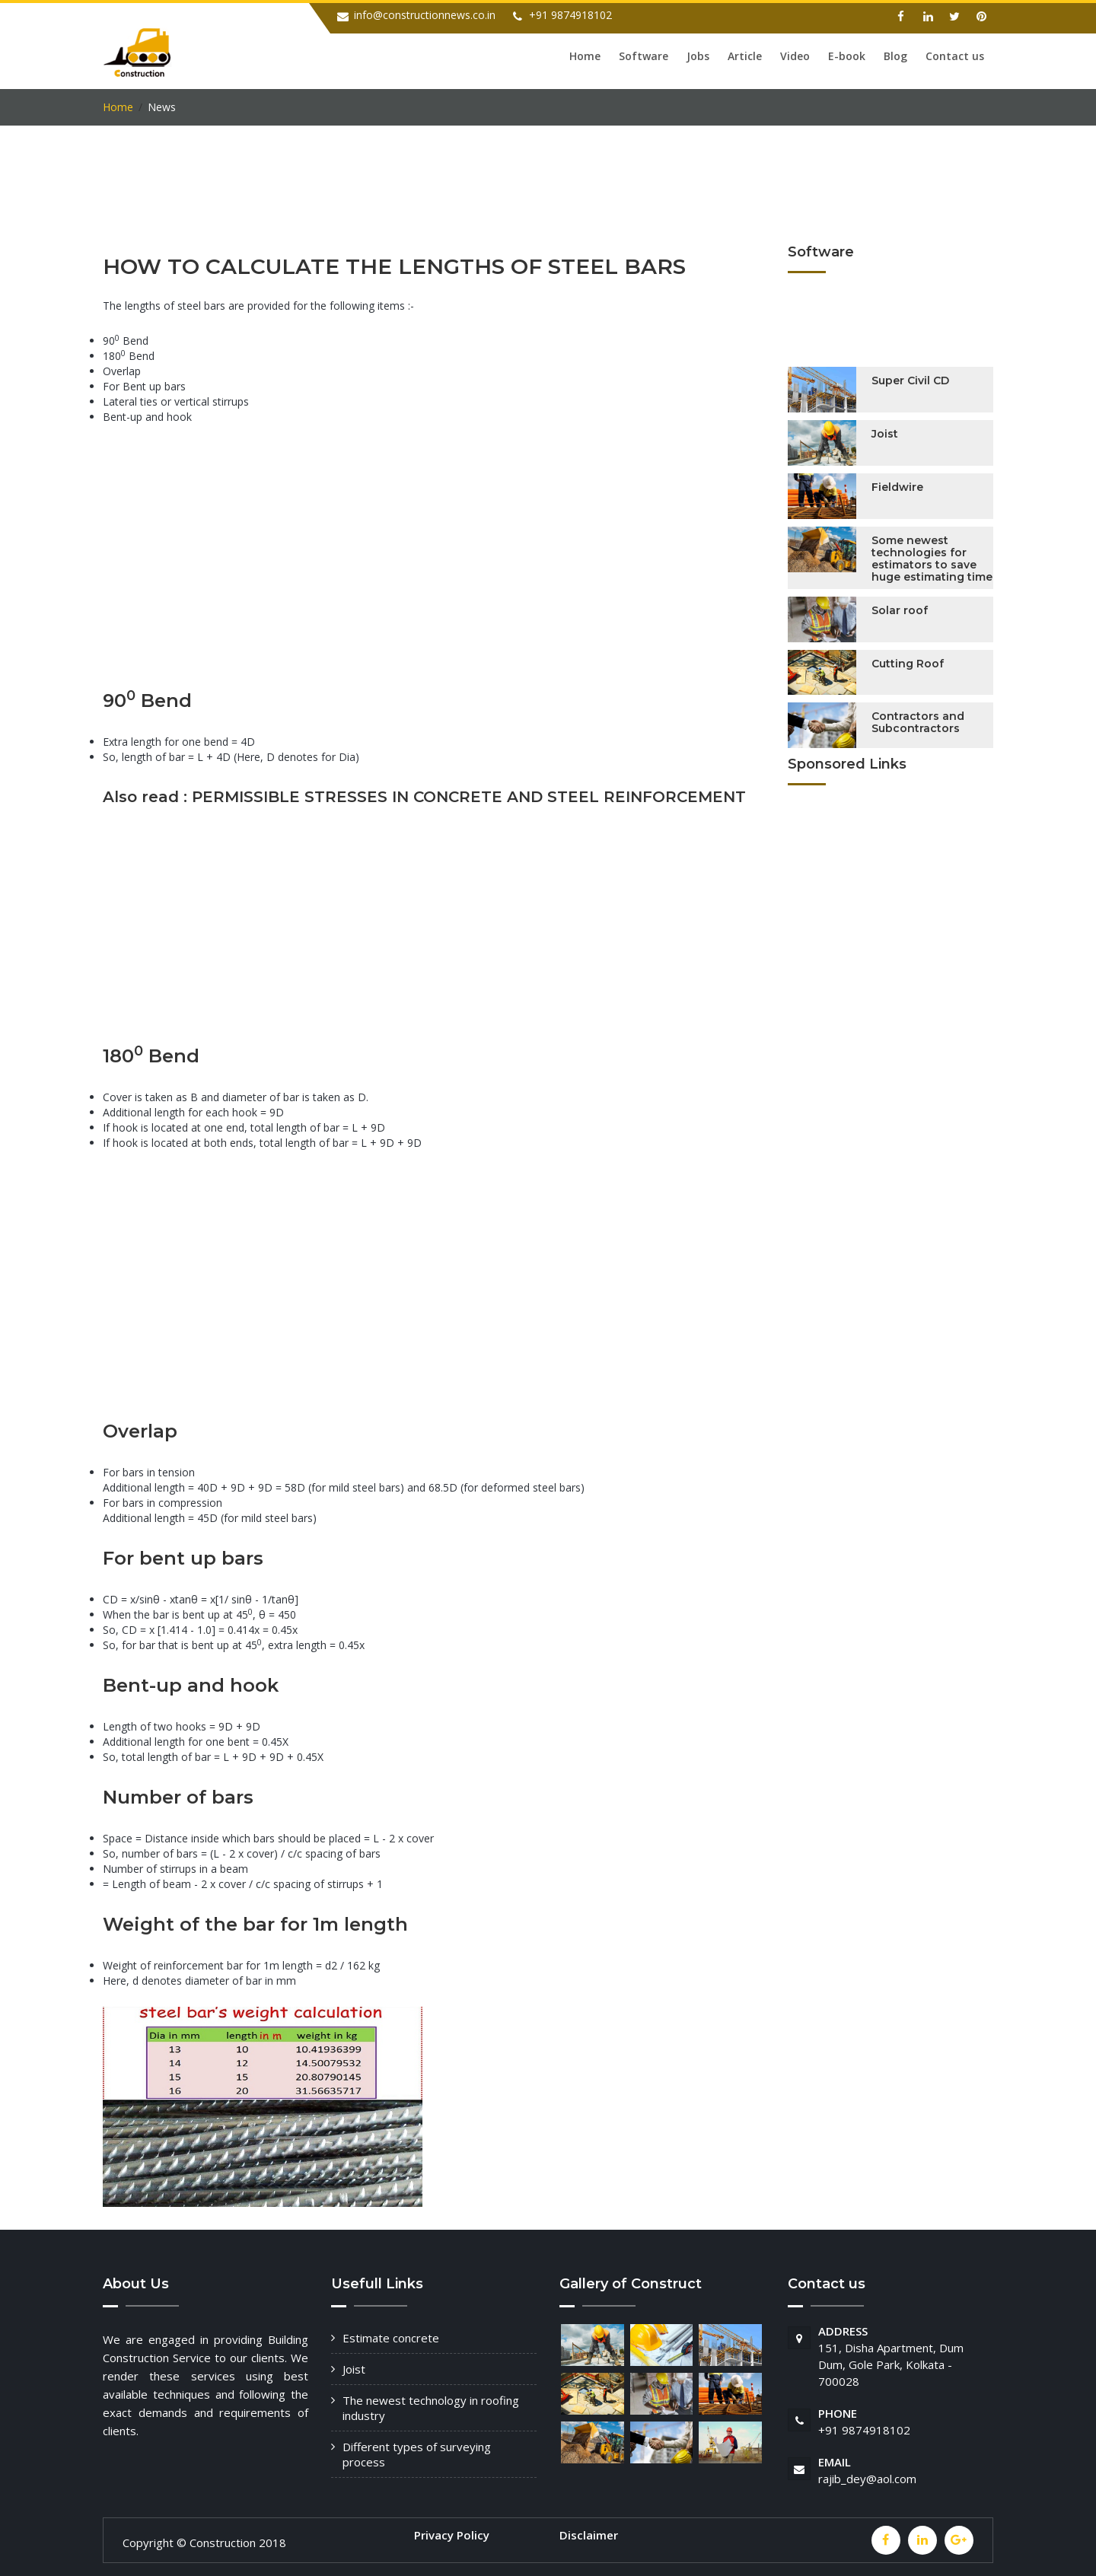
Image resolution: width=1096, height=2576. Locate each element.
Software (643, 56)
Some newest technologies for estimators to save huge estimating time (931, 555)
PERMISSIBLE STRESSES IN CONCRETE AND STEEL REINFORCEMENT (469, 794)
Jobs (698, 56)
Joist (884, 431)
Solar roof (899, 607)
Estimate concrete (390, 2335)
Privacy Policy (451, 2532)
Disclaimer (588, 2532)
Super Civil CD (910, 378)
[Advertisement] (380, 203)
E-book (846, 56)
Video (795, 56)
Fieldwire (897, 485)
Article (745, 56)
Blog (895, 56)
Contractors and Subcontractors (917, 720)
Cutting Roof (907, 660)
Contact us (955, 56)
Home (585, 56)
